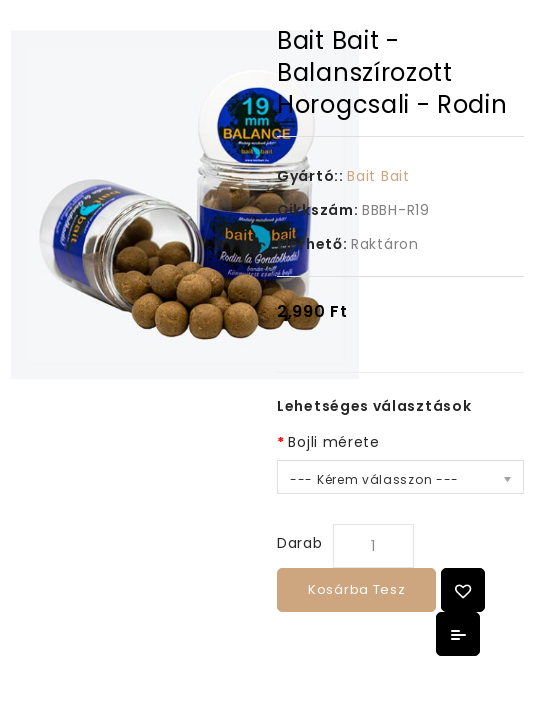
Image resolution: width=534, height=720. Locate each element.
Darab (300, 543)
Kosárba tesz (356, 589)
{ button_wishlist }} (463, 590)
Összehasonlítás (458, 634)
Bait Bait (378, 176)
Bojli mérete (333, 442)
